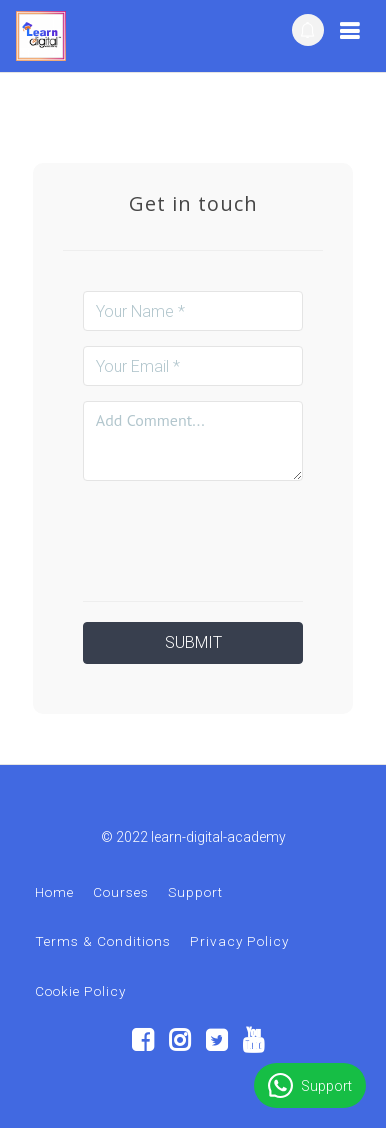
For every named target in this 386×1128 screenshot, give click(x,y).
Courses (121, 892)
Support (195, 892)
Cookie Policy (80, 991)
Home (54, 892)
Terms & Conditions (103, 941)
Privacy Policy (239, 941)
